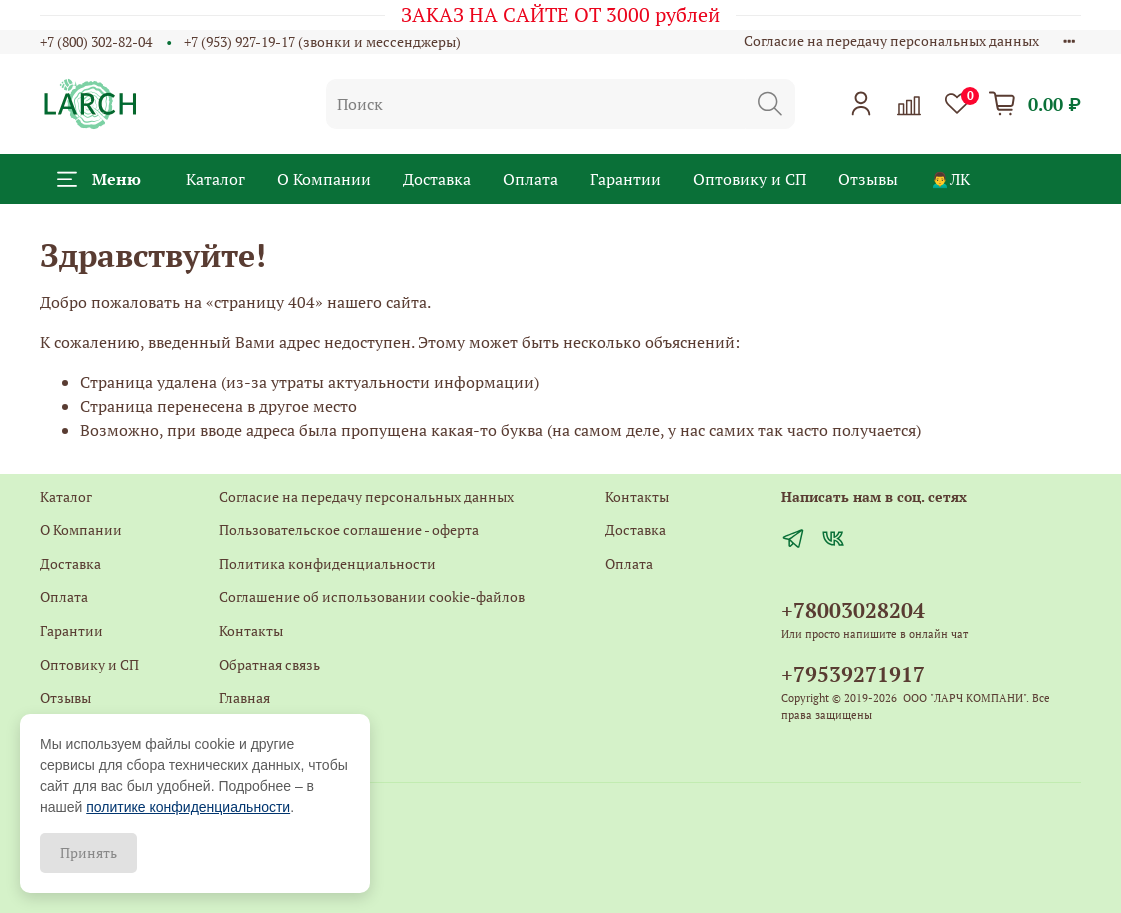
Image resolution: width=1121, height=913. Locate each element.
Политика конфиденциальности (327, 563)
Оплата (530, 179)
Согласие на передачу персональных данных (891, 40)
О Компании (324, 179)
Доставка (437, 179)
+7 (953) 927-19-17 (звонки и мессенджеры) (322, 41)
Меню (99, 179)
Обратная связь (269, 664)
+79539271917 (853, 674)
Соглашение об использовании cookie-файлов (372, 596)
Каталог (215, 179)
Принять (88, 852)
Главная (244, 697)
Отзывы (868, 179)
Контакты (251, 630)
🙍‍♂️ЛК (950, 179)
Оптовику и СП (749, 179)
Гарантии (625, 179)
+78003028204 (853, 610)
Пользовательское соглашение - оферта (349, 529)
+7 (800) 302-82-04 (96, 41)
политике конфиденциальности (188, 807)
